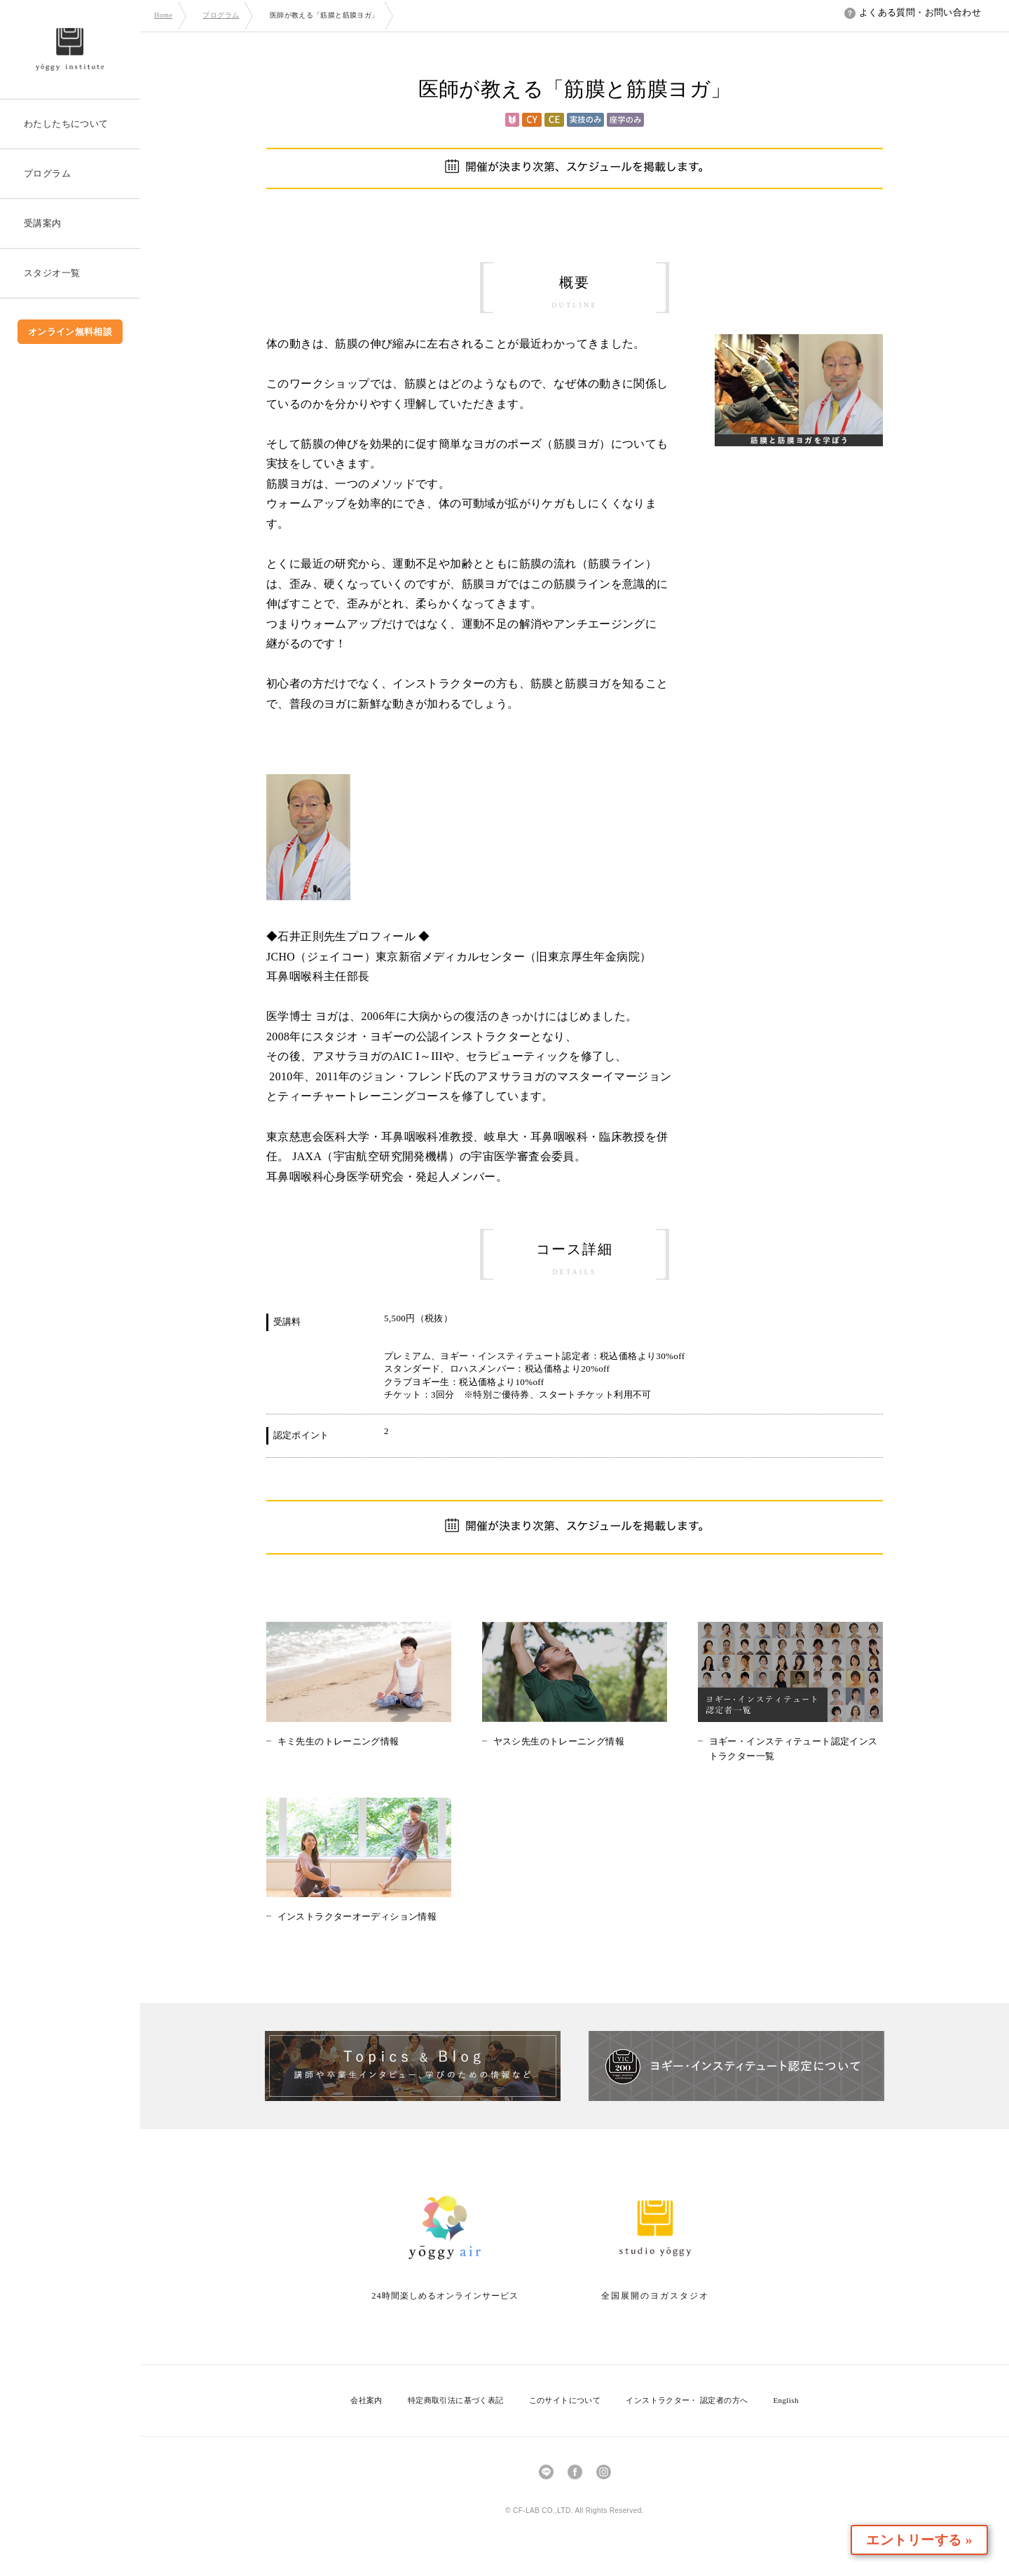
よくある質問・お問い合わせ (912, 12)
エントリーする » (928, 2540)
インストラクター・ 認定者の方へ (687, 2400)
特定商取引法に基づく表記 (456, 2400)
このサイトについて (565, 2400)
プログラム (221, 15)
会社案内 (366, 2400)
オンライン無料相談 (70, 331)
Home (163, 15)
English (785, 2400)
